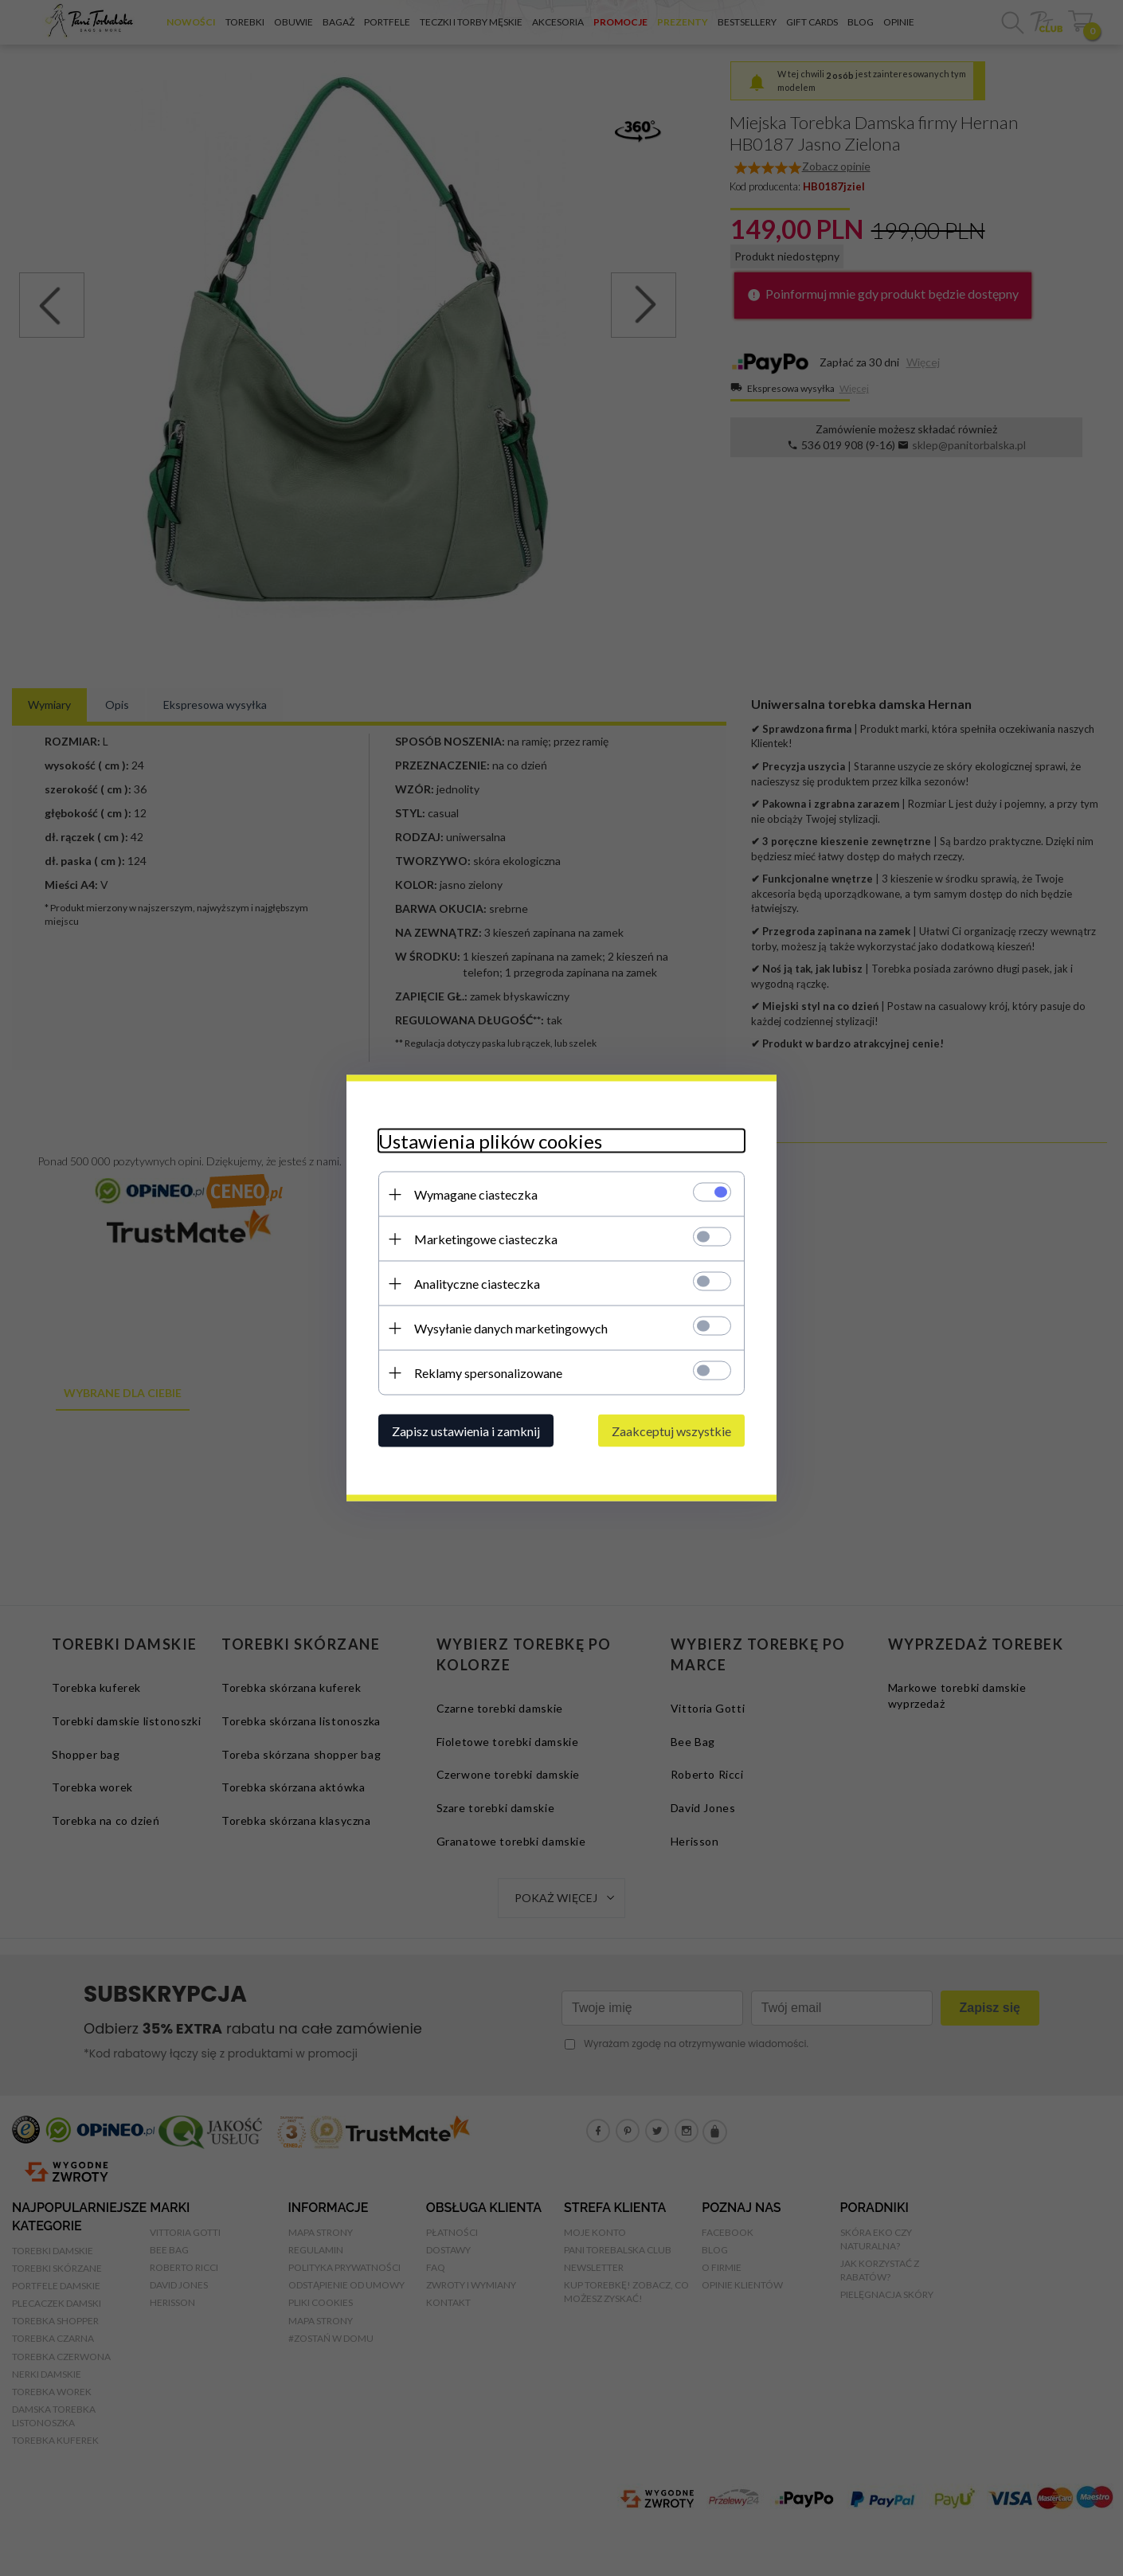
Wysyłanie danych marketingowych (511, 1328)
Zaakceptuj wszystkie (671, 1431)
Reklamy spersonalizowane (488, 1372)
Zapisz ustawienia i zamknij (466, 1431)
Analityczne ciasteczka (477, 1283)
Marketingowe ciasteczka (486, 1239)
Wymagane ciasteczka (476, 1194)
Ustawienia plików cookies (490, 1141)
